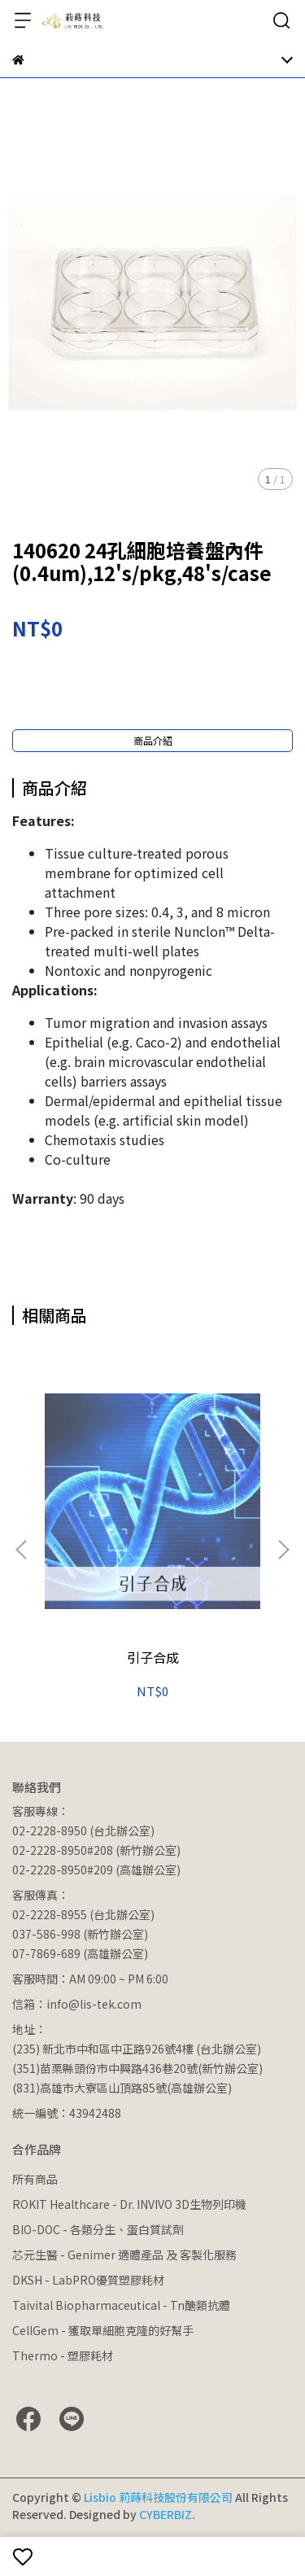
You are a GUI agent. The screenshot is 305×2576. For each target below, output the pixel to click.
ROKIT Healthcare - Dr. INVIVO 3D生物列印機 (129, 2204)
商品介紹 (152, 740)
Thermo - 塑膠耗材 (62, 2355)
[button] (283, 1549)
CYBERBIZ (165, 2514)
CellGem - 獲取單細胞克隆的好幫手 (103, 2330)
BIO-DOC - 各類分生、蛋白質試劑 (98, 2229)
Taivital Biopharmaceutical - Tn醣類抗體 (121, 2305)
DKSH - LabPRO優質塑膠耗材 (88, 2280)
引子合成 (153, 1657)
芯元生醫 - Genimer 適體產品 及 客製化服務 (124, 2254)
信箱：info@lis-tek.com (77, 2004)
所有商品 (35, 2179)
